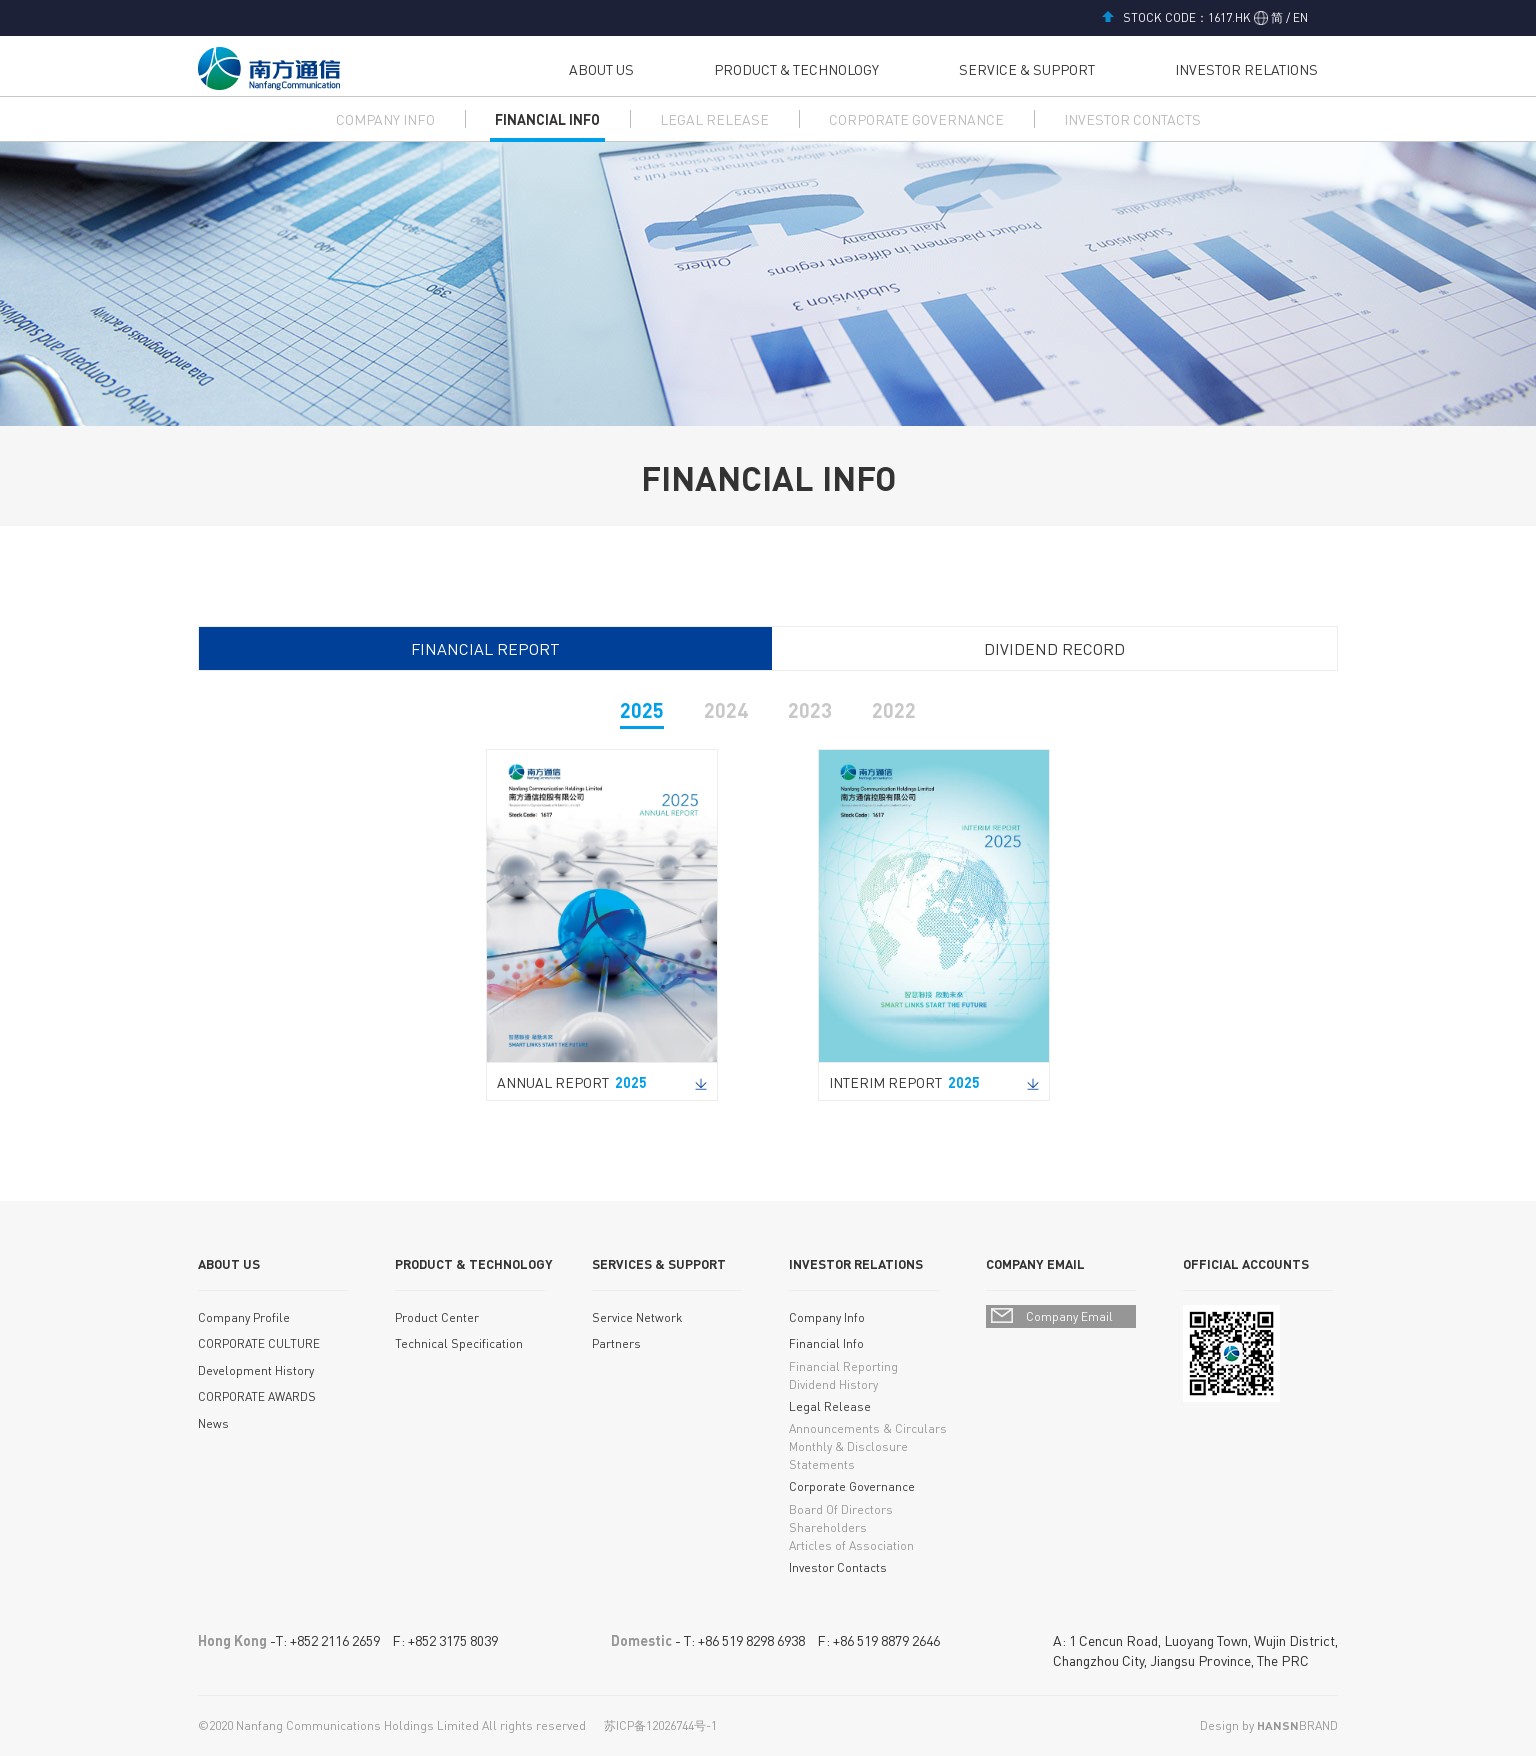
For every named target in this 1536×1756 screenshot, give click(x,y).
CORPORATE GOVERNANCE (916, 119)
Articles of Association (851, 1545)
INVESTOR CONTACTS (1132, 119)
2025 (642, 710)
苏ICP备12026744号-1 (660, 1725)
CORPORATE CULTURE (259, 1343)
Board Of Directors (841, 1509)
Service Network (637, 1317)
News (213, 1423)
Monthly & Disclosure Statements (848, 1455)
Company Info (827, 1317)
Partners (616, 1343)
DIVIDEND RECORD (1054, 648)
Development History (256, 1370)
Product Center (437, 1317)
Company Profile (244, 1317)
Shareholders (828, 1527)
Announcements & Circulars (868, 1428)
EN (1299, 17)
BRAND (1297, 1725)
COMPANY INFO (385, 119)
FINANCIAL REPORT (485, 648)
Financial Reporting (843, 1366)
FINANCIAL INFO (547, 119)
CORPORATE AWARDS (257, 1396)
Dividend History (833, 1384)
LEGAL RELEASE (714, 119)
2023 (810, 710)
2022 (894, 710)
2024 (726, 710)
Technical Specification (459, 1343)
